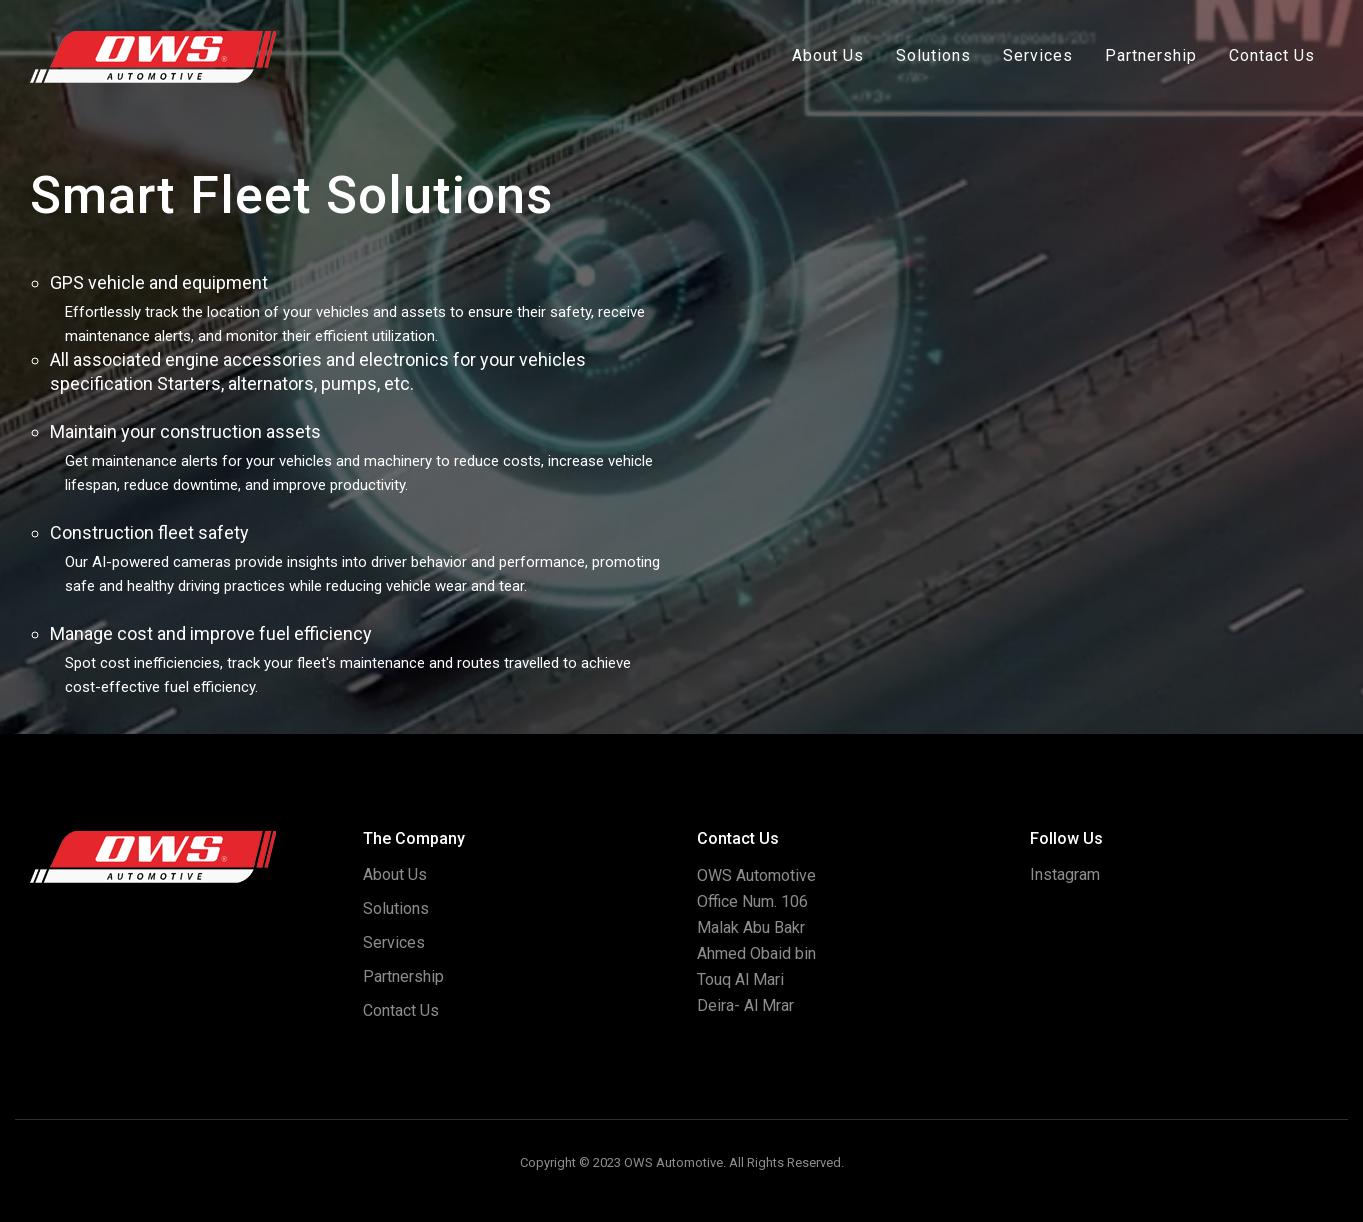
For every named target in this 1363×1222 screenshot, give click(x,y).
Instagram (1065, 874)
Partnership (1151, 55)
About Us (828, 55)
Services (1038, 55)
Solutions (933, 55)
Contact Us (1272, 55)
